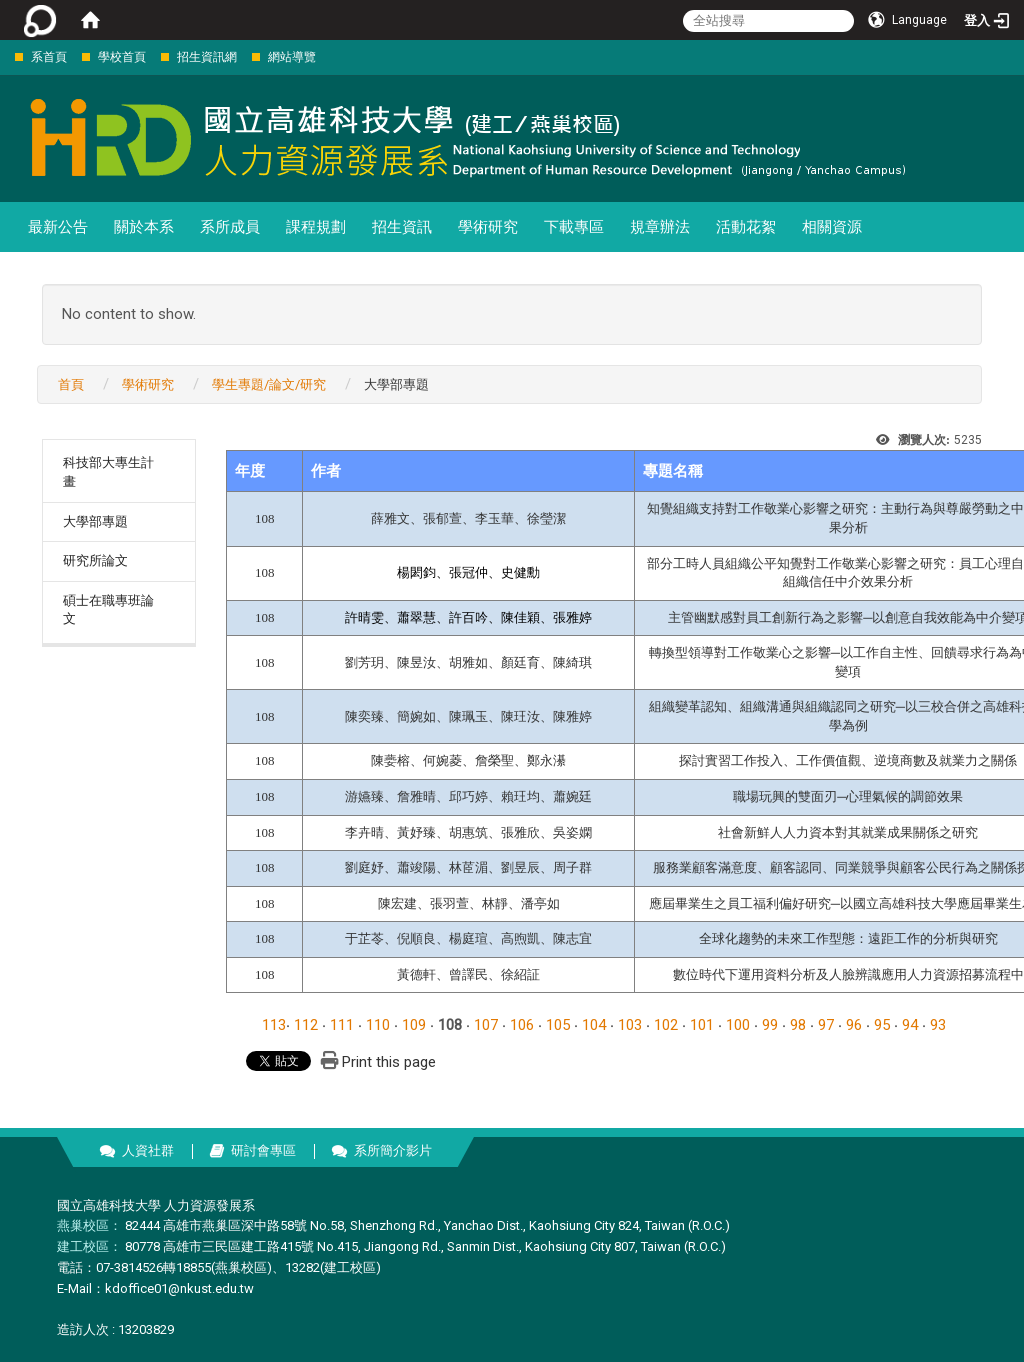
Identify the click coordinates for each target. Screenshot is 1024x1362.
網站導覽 (292, 57)
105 (558, 1025)
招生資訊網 (207, 57)
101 (702, 1025)
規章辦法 (660, 227)
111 (342, 1025)
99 (770, 1025)
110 (378, 1025)
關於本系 (144, 227)
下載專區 (574, 227)
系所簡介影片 (393, 1150)
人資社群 (148, 1150)
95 (882, 1025)
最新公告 (58, 227)
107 (486, 1025)
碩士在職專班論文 (108, 610)
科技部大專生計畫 (108, 472)
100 (738, 1025)
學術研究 (488, 227)
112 (306, 1025)
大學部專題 (95, 521)
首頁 (71, 384)
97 (826, 1025)
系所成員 (230, 227)
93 (938, 1025)
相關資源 (832, 227)
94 (910, 1025)
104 (594, 1025)
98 (798, 1025)
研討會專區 (263, 1150)
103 (630, 1025)
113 (274, 1025)
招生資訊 (402, 227)
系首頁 (49, 57)
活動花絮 (746, 227)
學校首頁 (122, 57)
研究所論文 (95, 560)
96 (854, 1025)
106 (522, 1025)
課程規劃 (316, 227)
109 (414, 1025)
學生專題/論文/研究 (269, 384)
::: (4, 56)
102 (666, 1025)
